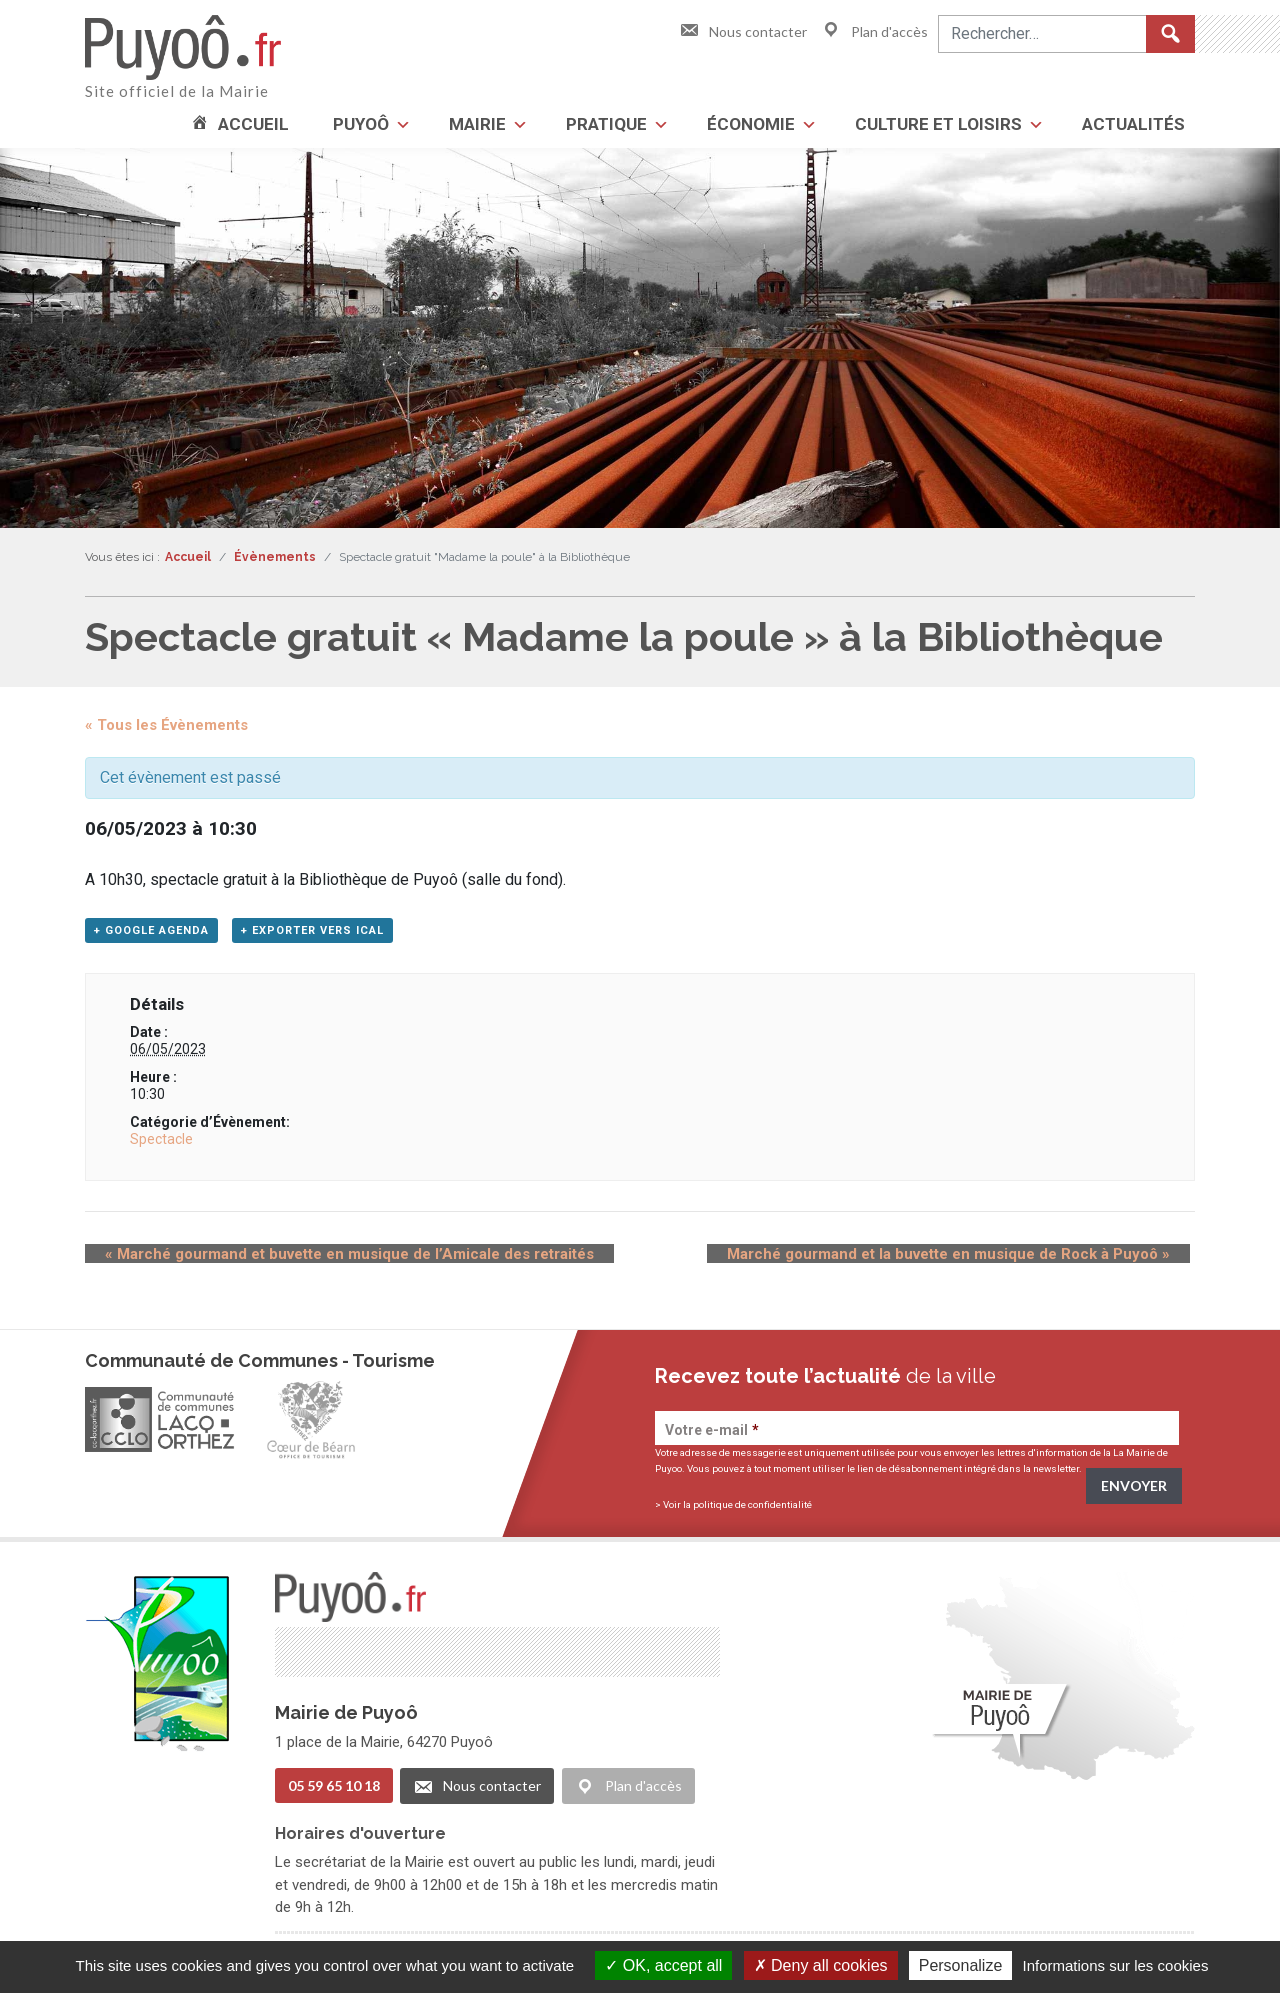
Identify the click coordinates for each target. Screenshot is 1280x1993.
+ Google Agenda (151, 936)
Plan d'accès (874, 31)
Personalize (961, 1965)
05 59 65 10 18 (334, 1790)
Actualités (1133, 124)
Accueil (253, 124)
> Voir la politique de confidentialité (733, 1510)
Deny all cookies (821, 1965)
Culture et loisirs (938, 124)
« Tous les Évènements (166, 725)
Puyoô (361, 124)
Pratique (606, 124)
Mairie (477, 124)
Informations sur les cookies (1115, 1965)
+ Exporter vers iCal (312, 936)
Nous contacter (743, 31)
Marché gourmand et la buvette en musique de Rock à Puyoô (968, 1260)
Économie (751, 124)
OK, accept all (663, 1965)
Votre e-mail (712, 1436)
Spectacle (161, 1145)
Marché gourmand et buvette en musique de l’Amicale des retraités (329, 1260)
